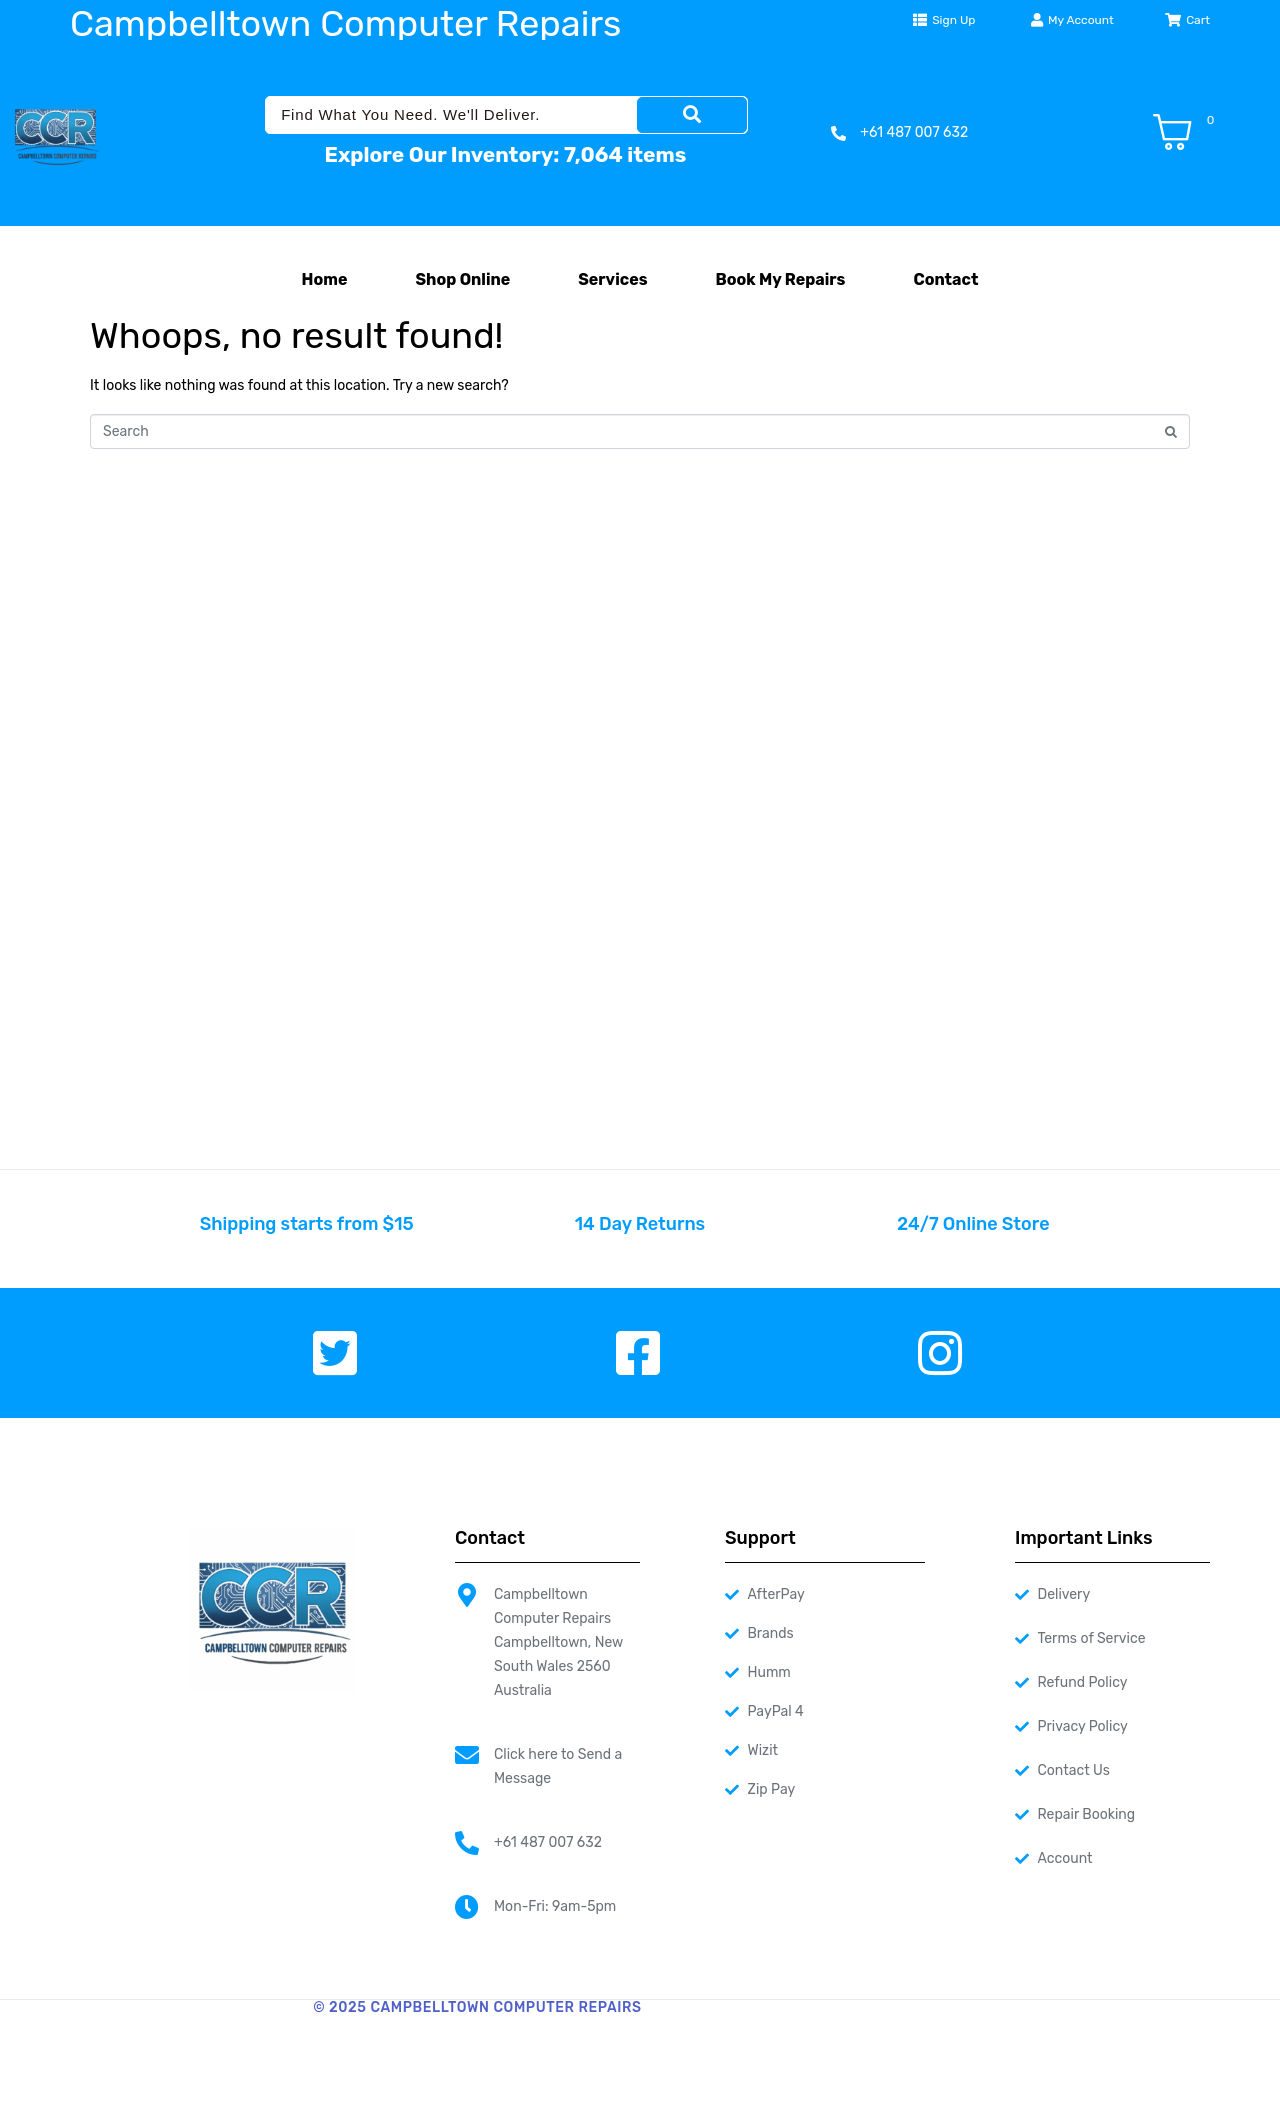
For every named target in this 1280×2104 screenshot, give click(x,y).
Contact (945, 279)
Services (612, 279)
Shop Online (462, 279)
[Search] (692, 115)
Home (325, 279)
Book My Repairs (780, 279)
